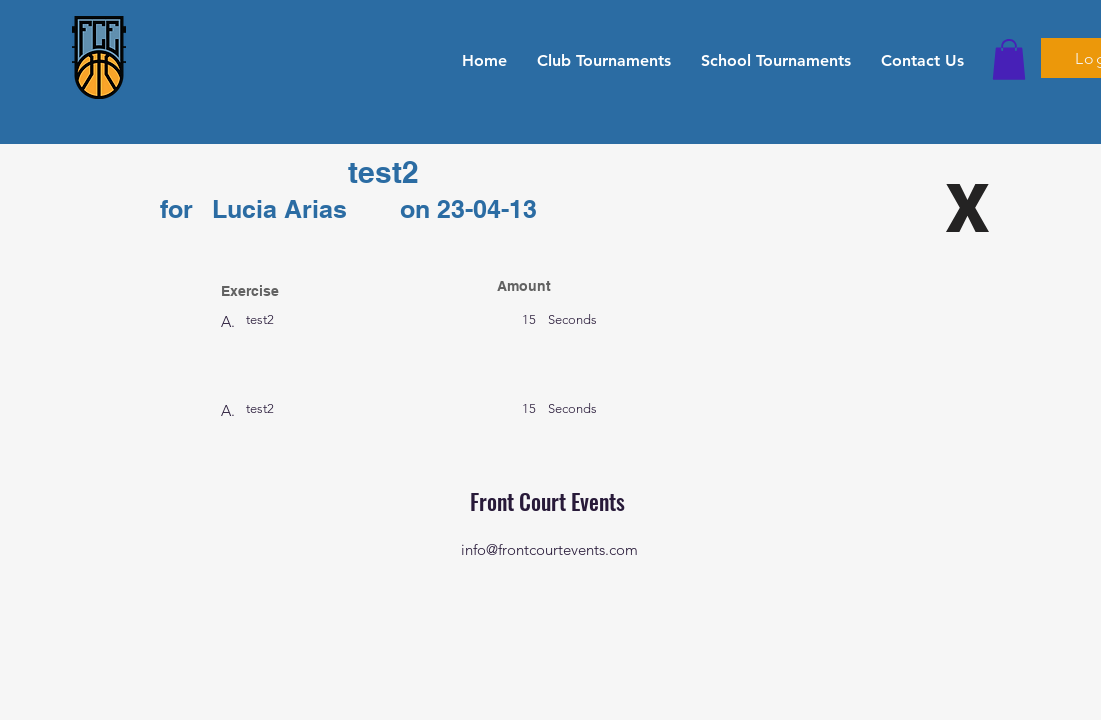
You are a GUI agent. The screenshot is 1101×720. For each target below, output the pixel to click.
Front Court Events (550, 501)
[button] (604, 60)
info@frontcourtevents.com (549, 549)
